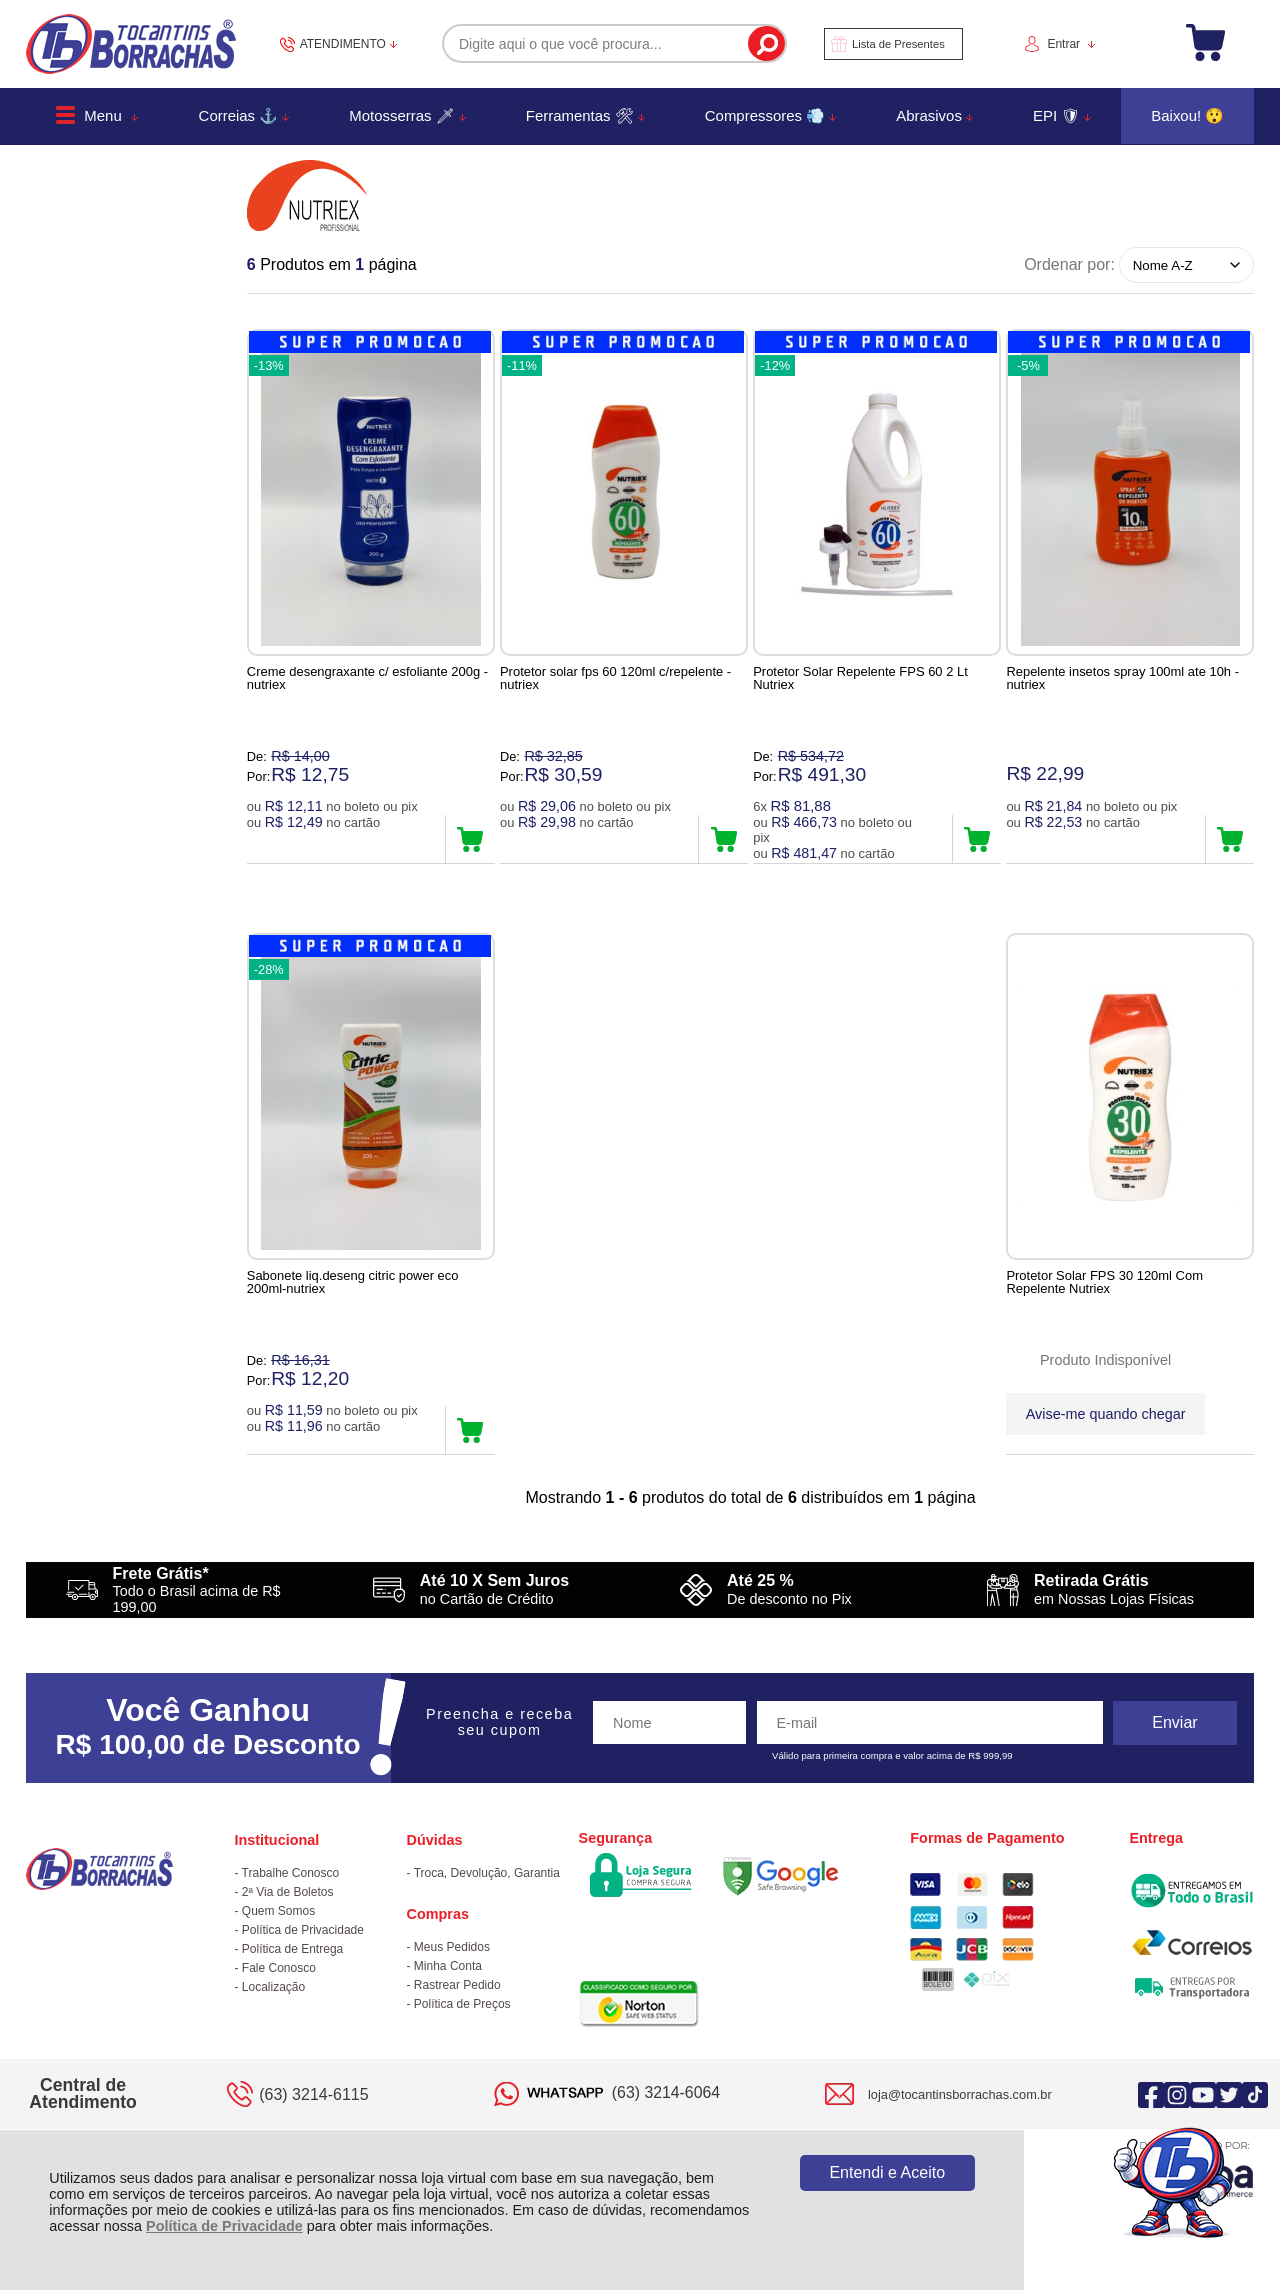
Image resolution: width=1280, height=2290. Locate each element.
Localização (273, 1989)
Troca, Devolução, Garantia (487, 1875)
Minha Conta (448, 1968)
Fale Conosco (279, 1970)
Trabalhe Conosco (291, 1875)
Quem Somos (278, 1913)
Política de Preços (462, 2006)
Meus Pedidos (452, 1949)
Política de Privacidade (224, 2226)
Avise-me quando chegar (1106, 1415)
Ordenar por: (1069, 264)
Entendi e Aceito (887, 2172)
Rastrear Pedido (457, 1987)
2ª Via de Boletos (288, 1894)
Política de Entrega (292, 1951)
